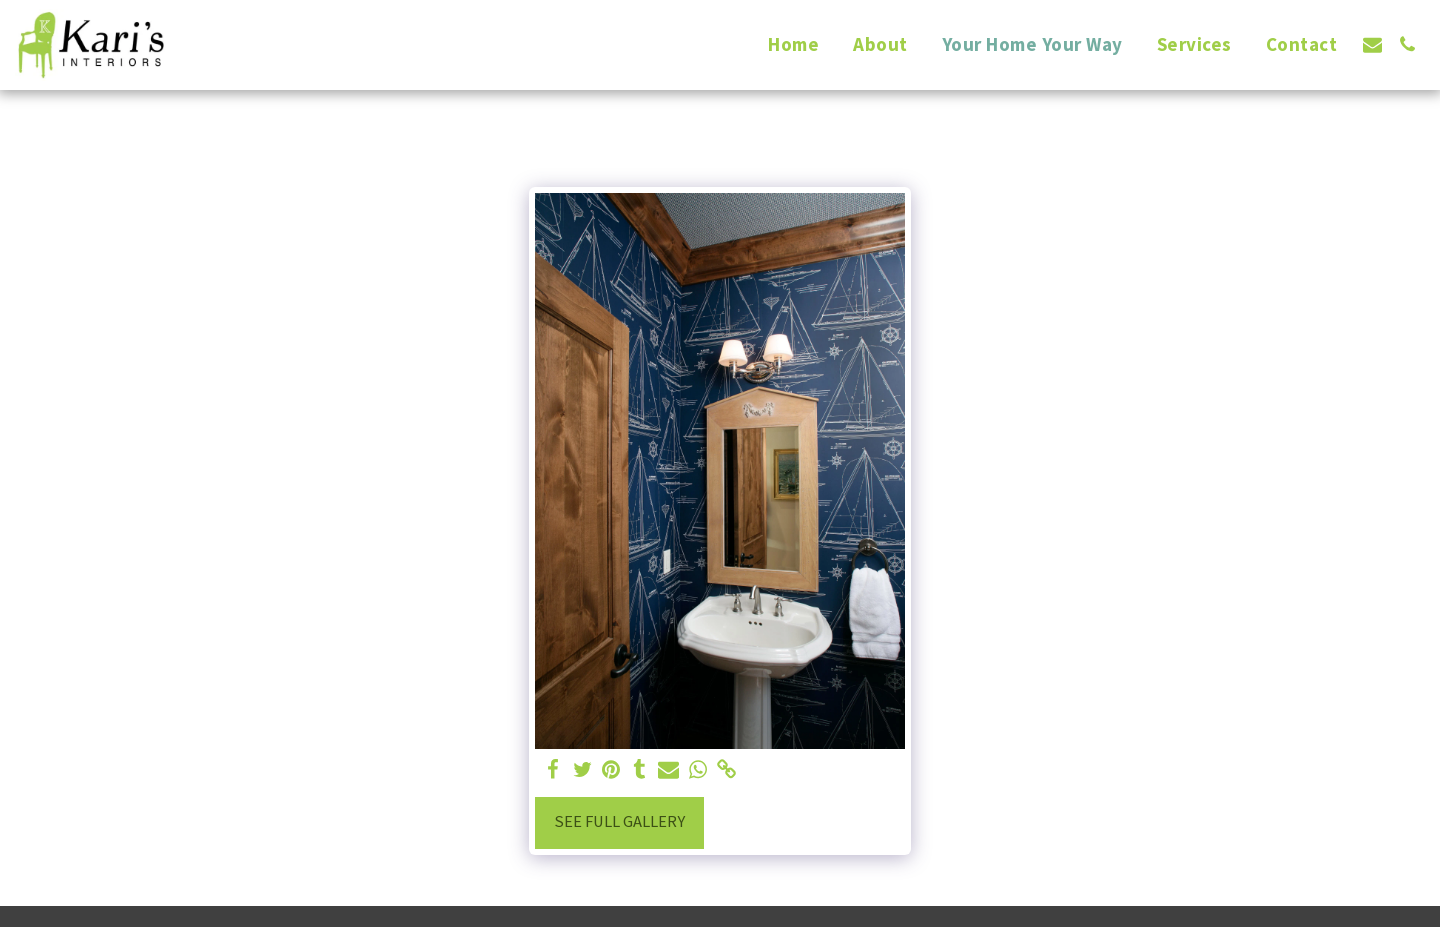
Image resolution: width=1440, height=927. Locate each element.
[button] (1372, 44)
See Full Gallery (619, 821)
